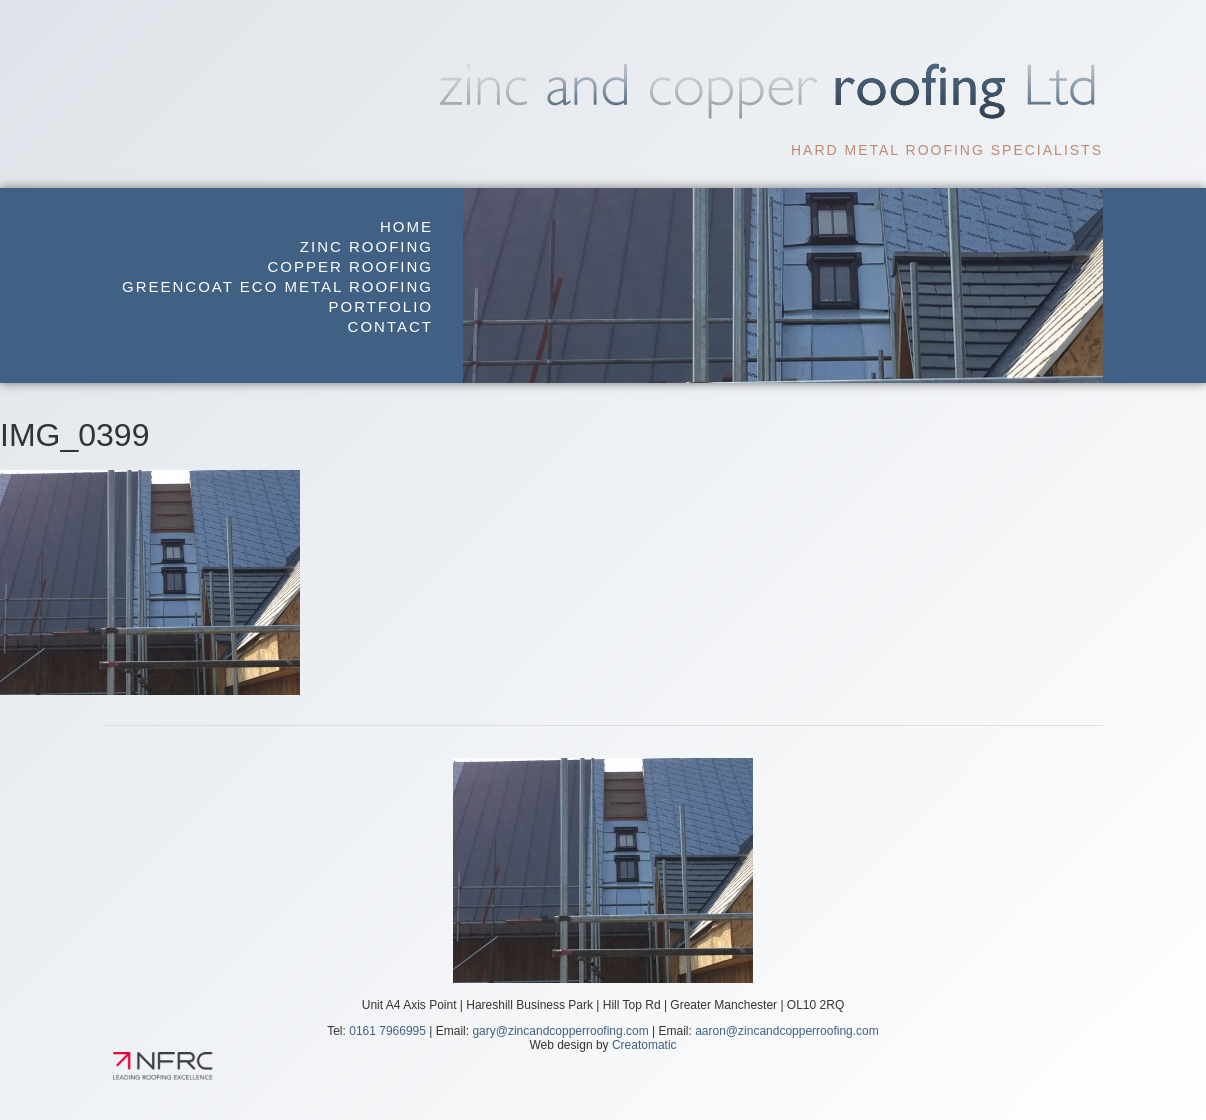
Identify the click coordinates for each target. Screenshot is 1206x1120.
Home (406, 226)
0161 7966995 (387, 1031)
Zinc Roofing (366, 246)
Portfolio (381, 306)
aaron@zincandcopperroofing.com (787, 1031)
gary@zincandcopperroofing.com (560, 1031)
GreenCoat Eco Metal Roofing (277, 286)
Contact (390, 326)
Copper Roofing (350, 266)
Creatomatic (644, 1045)
